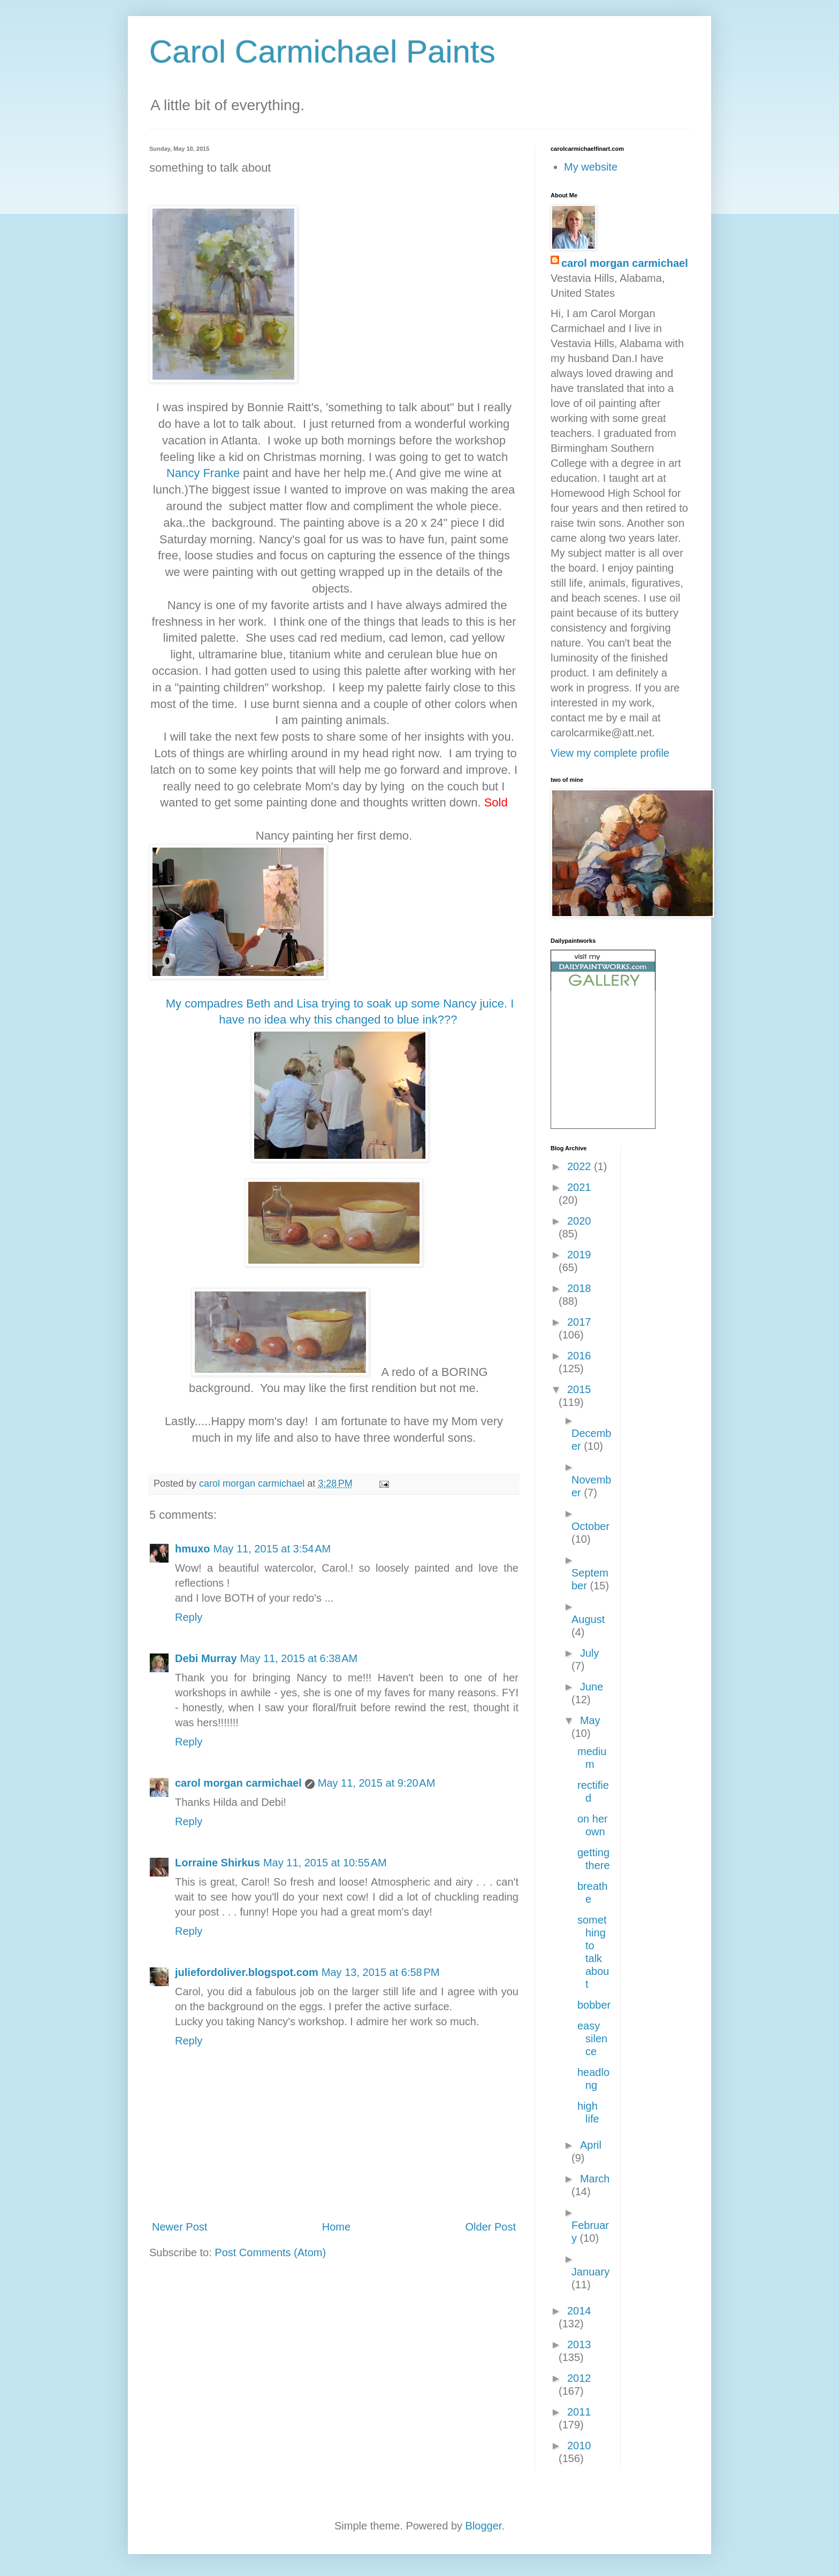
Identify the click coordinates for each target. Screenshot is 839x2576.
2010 (579, 2445)
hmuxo (192, 1549)
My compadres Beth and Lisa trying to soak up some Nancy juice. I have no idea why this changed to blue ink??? (340, 1080)
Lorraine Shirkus (217, 1862)
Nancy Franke (203, 473)
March (595, 2179)
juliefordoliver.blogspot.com (246, 1972)
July (589, 1653)
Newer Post (179, 2227)
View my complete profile (610, 753)
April (590, 2145)
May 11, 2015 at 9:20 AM (377, 1783)
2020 (579, 1221)
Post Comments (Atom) (270, 2252)
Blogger (484, 2526)
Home (336, 2227)
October (590, 1526)
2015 (579, 1389)
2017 (579, 1322)
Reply (188, 1617)
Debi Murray (206, 1658)
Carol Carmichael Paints (322, 52)
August (588, 1619)
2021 (579, 1187)
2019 (579, 1254)
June (591, 1687)
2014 (579, 2311)
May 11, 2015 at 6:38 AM (299, 1658)
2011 (579, 2412)
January (590, 2272)
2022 (580, 1166)
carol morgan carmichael (238, 1783)
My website (590, 167)
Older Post (491, 2227)
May (590, 1720)
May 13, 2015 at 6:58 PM (381, 1972)
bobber (594, 2005)
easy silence (592, 2038)
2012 (579, 2378)
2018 (579, 1288)
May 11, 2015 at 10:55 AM (325, 1862)
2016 (579, 1356)
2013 (579, 2344)
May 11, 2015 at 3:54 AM (272, 1549)
